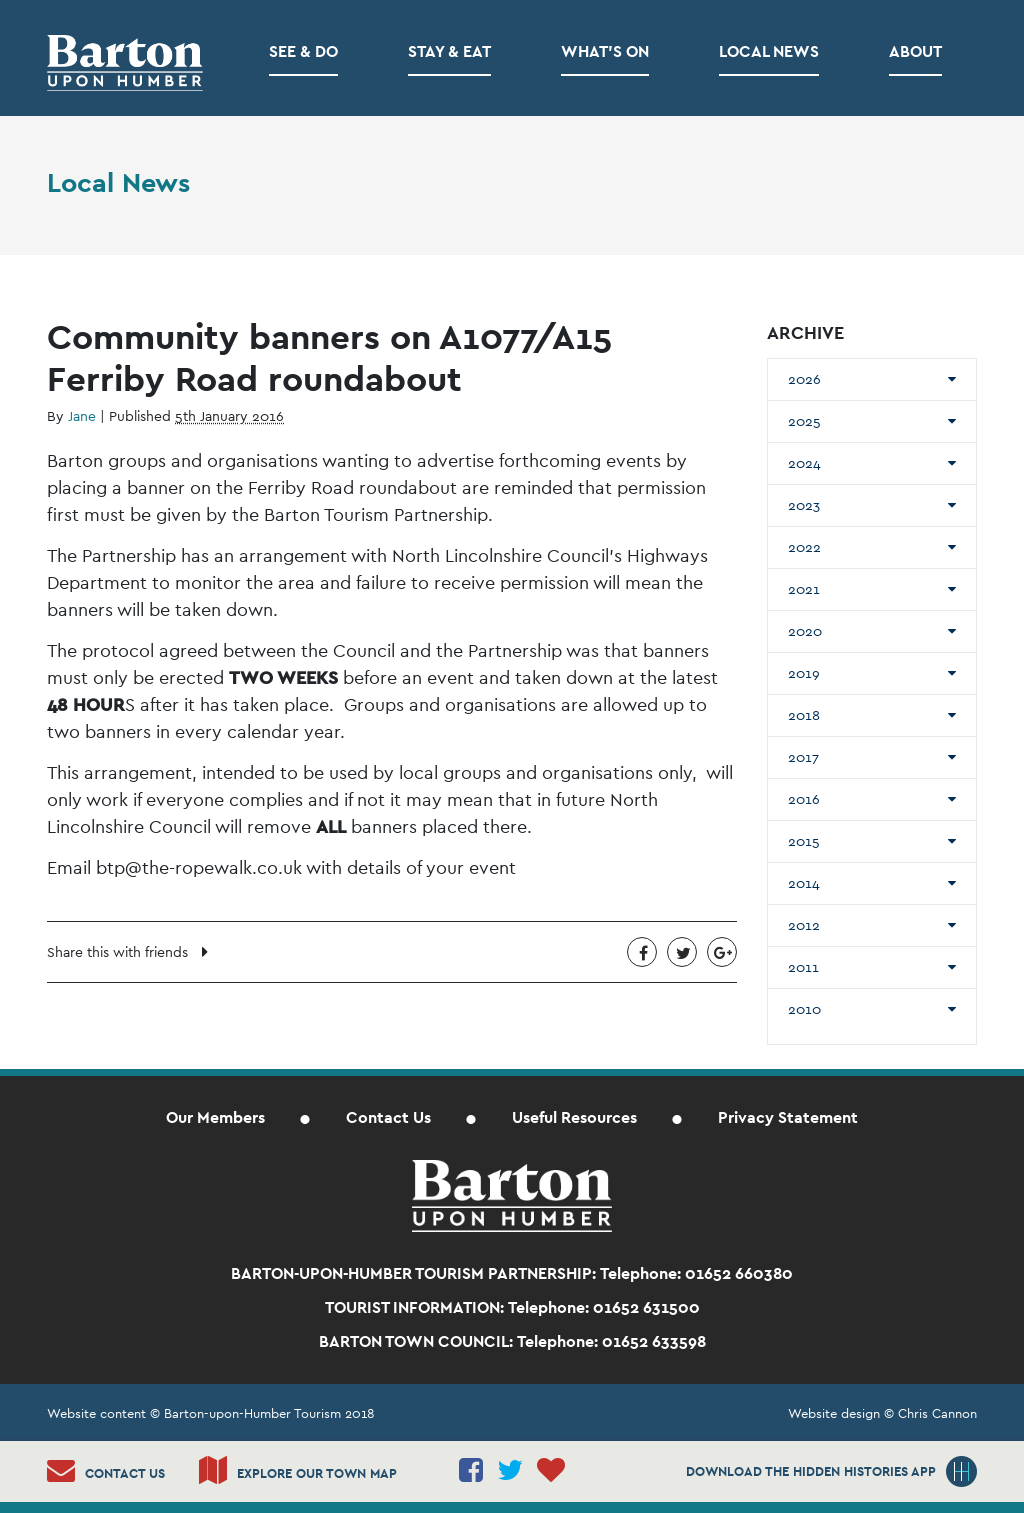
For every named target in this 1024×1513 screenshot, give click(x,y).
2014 (804, 883)
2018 (804, 715)
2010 (804, 1009)
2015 (804, 841)
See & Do (303, 51)
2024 (804, 463)
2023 (804, 505)
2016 (804, 799)
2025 (804, 421)
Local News (769, 51)
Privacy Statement (788, 1117)
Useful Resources (574, 1117)
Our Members (215, 1117)
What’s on (605, 51)
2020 (805, 631)
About (915, 51)
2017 (803, 757)
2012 (804, 925)
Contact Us (388, 1117)
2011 (803, 967)
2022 (804, 547)
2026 (804, 379)
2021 (804, 589)
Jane (82, 416)
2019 (804, 673)
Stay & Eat (449, 51)
